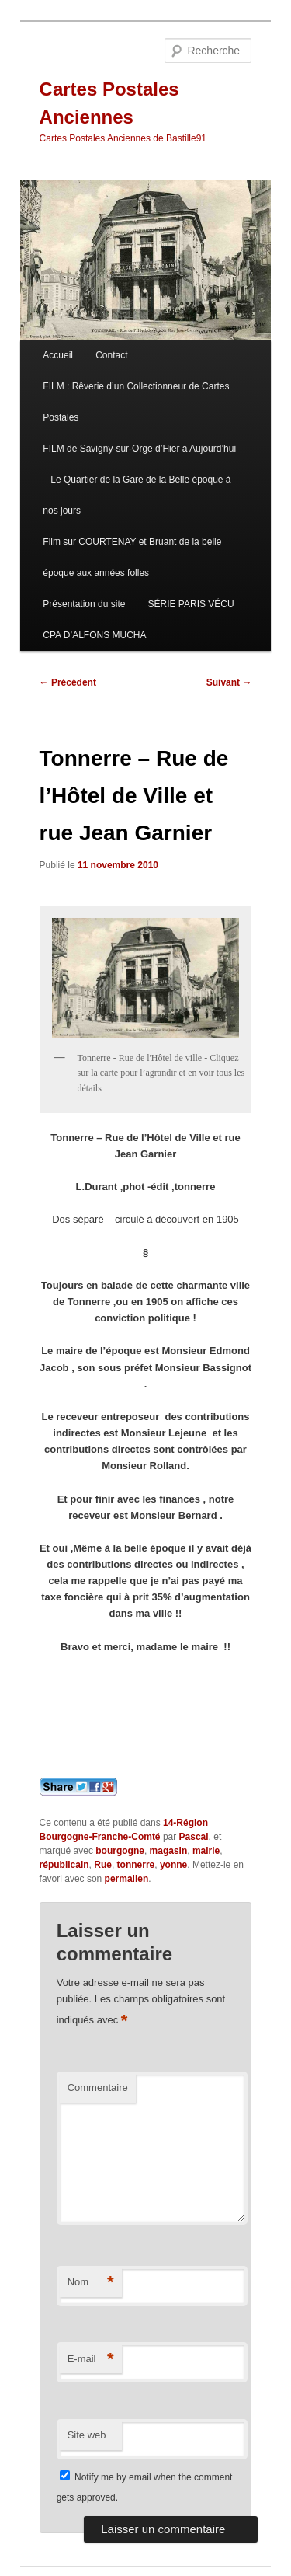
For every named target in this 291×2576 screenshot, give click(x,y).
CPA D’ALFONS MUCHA (94, 635)
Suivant (229, 682)
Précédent (68, 682)
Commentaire (98, 2087)
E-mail (91, 2359)
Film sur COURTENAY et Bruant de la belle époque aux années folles (132, 557)
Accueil (58, 355)
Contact (111, 355)
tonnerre (136, 1864)
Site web (87, 2435)
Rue (103, 1864)
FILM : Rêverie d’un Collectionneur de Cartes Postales (136, 402)
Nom (91, 2282)
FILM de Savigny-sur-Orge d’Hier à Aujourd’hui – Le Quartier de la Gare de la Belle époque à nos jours (139, 479)
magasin (169, 1850)
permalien (127, 1878)
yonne (173, 1864)
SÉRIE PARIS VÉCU (191, 604)
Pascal (194, 1836)
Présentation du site (84, 604)
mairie (206, 1850)
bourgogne (119, 1850)
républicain (64, 1864)
